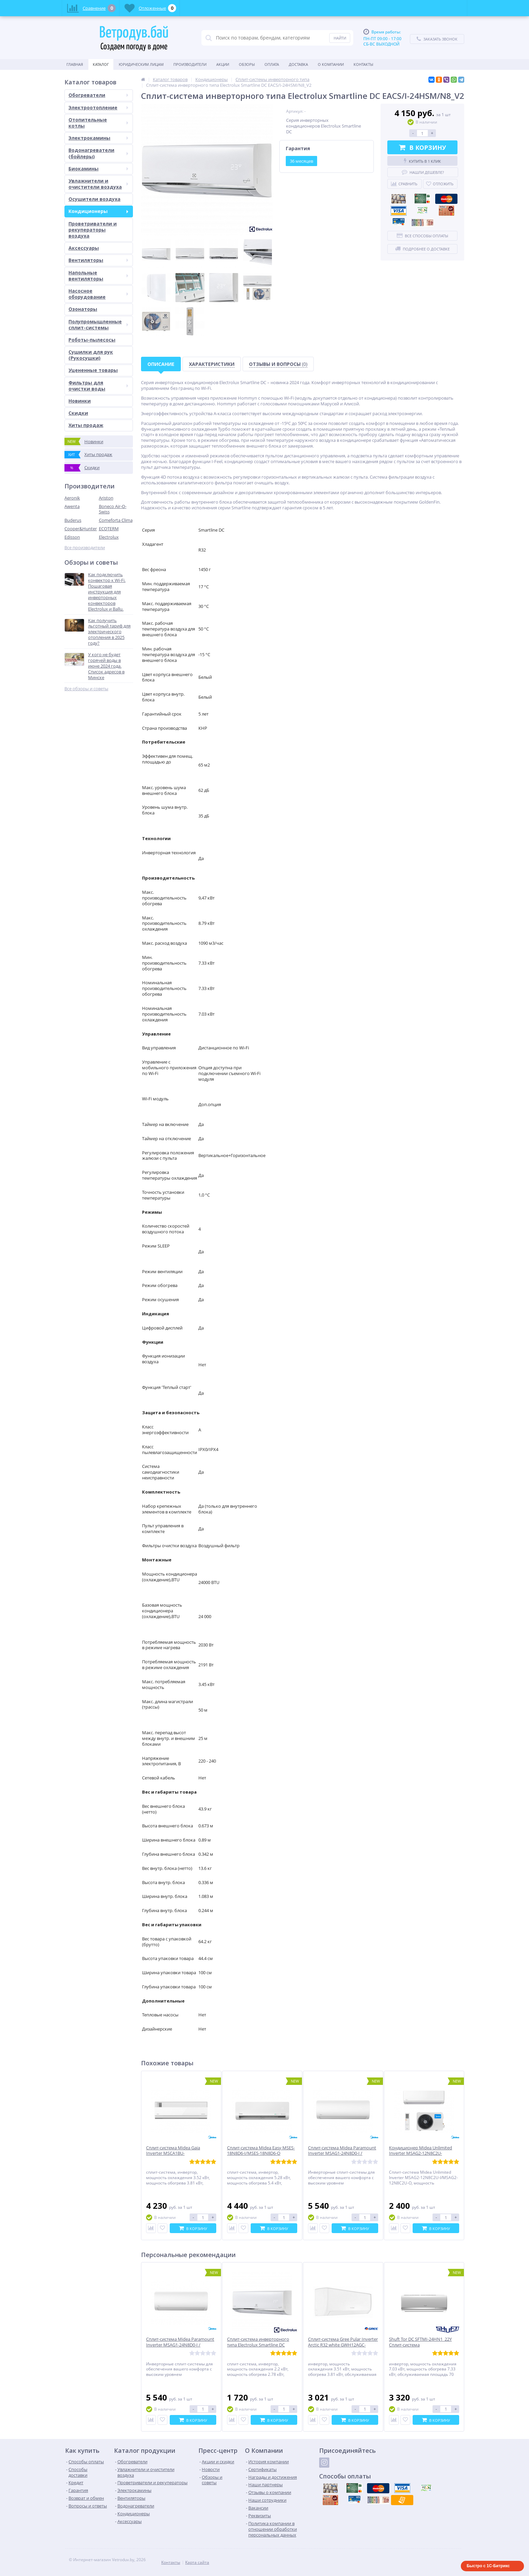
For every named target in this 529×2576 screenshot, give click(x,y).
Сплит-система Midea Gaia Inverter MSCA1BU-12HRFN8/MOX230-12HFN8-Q (176, 2153)
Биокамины (98, 168)
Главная (74, 64)
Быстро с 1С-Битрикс (488, 2566)
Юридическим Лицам (141, 64)
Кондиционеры (98, 211)
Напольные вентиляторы (98, 275)
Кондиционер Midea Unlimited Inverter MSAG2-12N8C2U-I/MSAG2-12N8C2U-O (420, 2153)
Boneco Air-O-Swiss (113, 509)
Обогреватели (98, 95)
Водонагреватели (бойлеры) (98, 153)
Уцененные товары (93, 370)
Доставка (298, 64)
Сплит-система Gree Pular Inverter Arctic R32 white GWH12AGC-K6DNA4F (343, 2345)
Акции (222, 64)
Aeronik (72, 498)
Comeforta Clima (116, 520)
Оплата (271, 64)
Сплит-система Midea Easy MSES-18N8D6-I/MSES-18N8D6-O (261, 2150)
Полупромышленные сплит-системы (98, 324)
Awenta (72, 506)
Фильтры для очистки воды (98, 385)
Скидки (78, 413)
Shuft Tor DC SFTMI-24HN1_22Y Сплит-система (420, 2342)
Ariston (106, 498)
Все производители (84, 548)
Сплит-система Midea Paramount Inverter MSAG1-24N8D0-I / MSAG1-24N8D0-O (342, 2153)
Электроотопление (98, 107)
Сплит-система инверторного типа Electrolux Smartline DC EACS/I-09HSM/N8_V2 (258, 2345)
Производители (189, 64)
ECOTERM (109, 529)
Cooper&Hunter (80, 529)
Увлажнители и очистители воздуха (98, 184)
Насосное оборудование (98, 294)
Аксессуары (83, 248)
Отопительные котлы (98, 122)
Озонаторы (82, 309)
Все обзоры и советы (86, 689)
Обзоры (247, 64)
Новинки (79, 401)
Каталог (101, 64)
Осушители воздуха (94, 199)
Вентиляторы (98, 260)
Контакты (363, 64)
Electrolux (109, 537)
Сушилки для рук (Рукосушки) (90, 355)
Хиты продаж (85, 425)
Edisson (72, 537)
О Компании (331, 64)
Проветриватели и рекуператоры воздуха (92, 229)
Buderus (72, 520)
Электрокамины (98, 138)
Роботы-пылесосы (91, 340)
